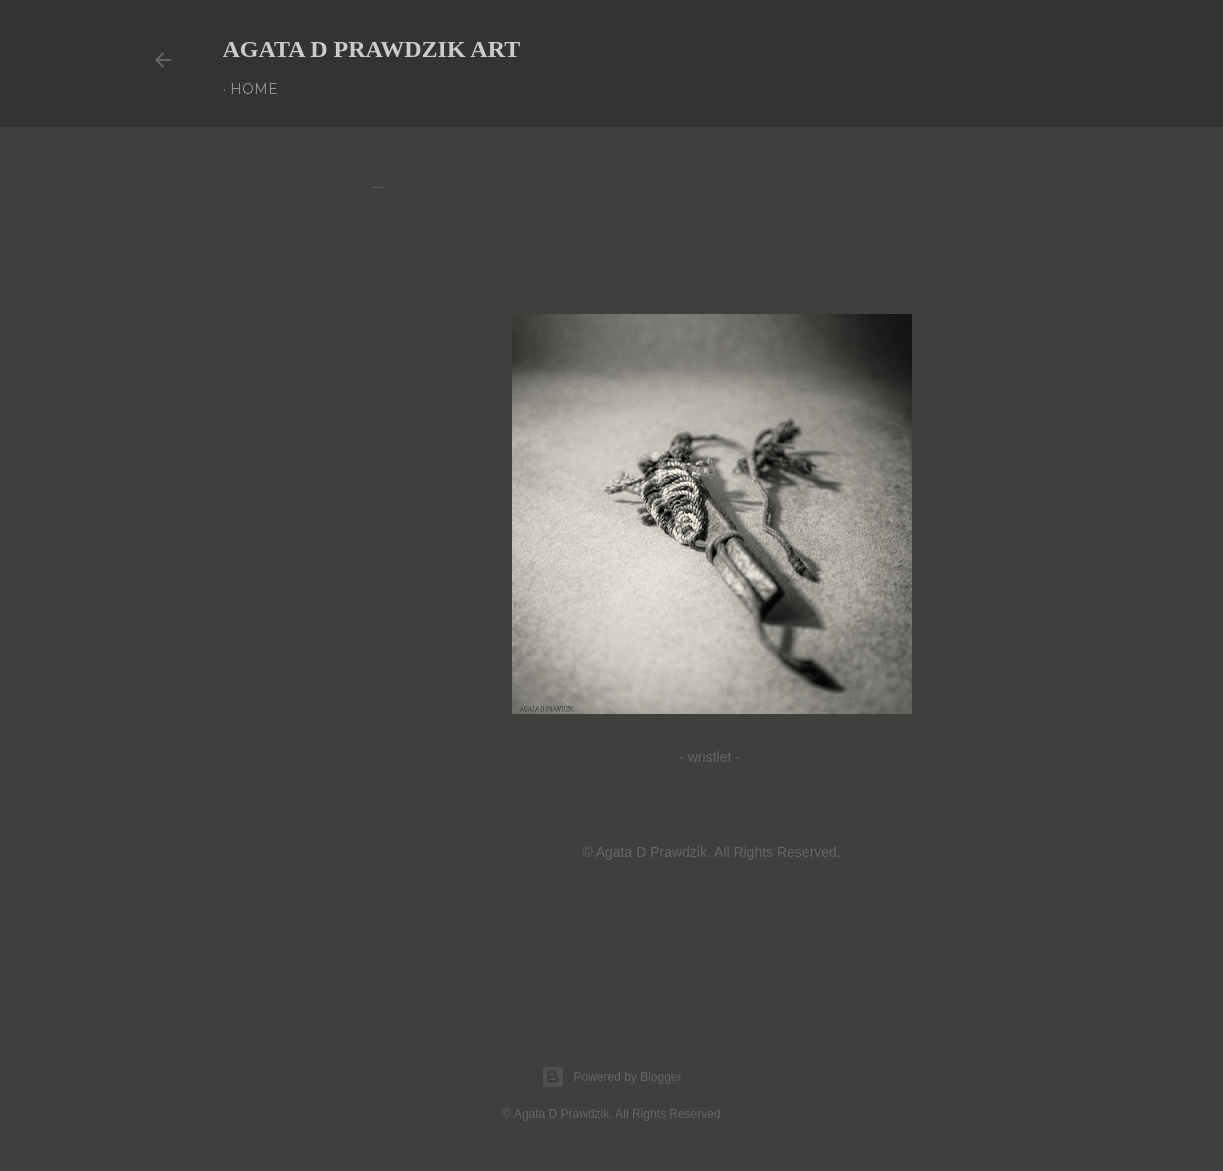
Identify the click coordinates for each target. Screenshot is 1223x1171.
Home (254, 89)
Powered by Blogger (611, 1077)
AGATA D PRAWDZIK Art (372, 49)
